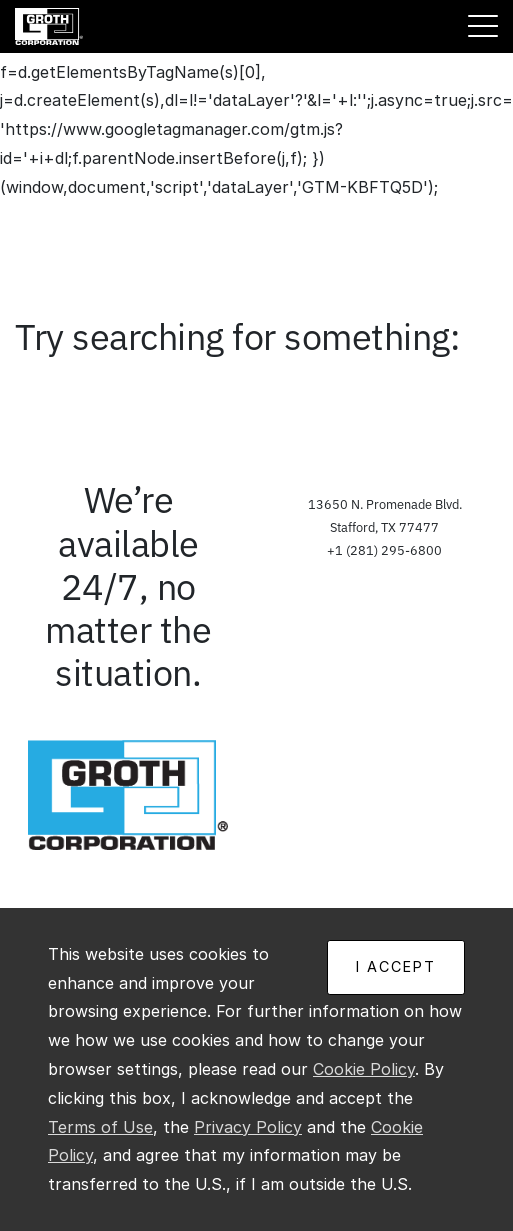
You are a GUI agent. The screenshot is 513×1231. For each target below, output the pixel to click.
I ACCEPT (396, 966)
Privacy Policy (248, 1127)
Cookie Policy (364, 1069)
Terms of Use (100, 1127)
